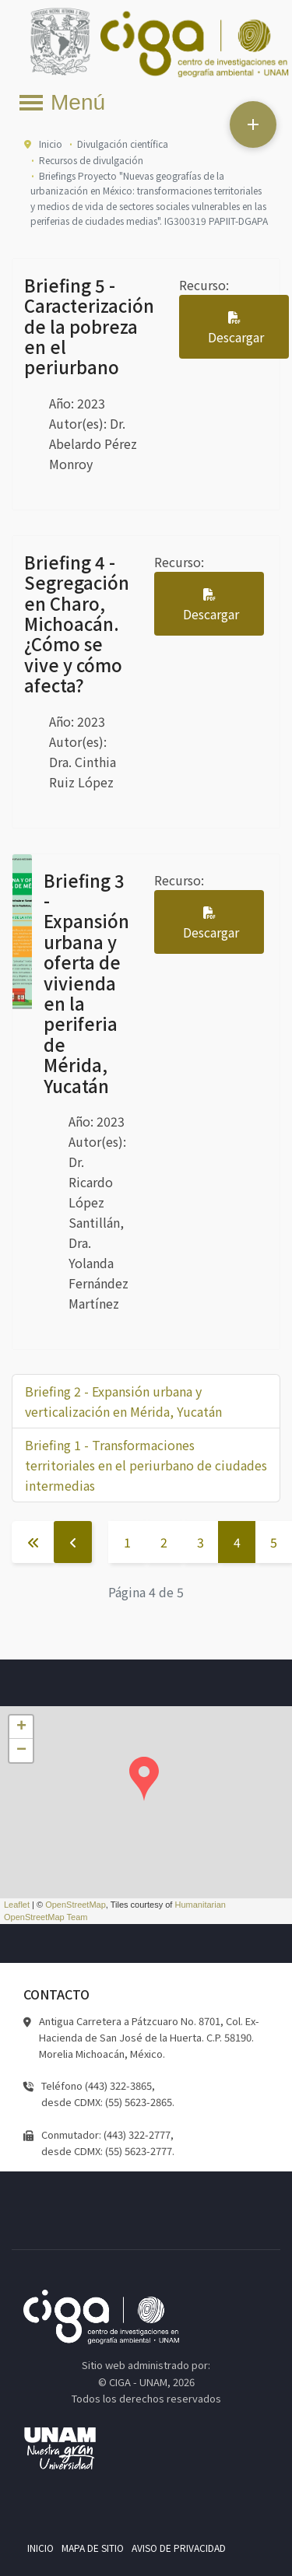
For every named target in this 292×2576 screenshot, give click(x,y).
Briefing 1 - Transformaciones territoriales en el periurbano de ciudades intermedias (146, 1465)
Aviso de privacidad (179, 2547)
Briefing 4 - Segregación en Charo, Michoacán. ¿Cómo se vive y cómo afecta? (76, 623)
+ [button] (21, 1727)
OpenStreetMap (75, 1904)
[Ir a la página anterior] (73, 1542)
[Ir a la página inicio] (33, 1542)
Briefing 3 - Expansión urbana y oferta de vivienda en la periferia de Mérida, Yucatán (86, 982)
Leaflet (17, 1904)
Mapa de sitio (93, 2547)
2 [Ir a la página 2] (163, 1542)
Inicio (40, 2547)
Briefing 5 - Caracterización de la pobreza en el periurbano (89, 326)
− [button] (21, 1750)
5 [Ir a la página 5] (273, 1542)
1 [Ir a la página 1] (127, 1542)
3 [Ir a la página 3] (200, 1542)
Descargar (236, 337)
